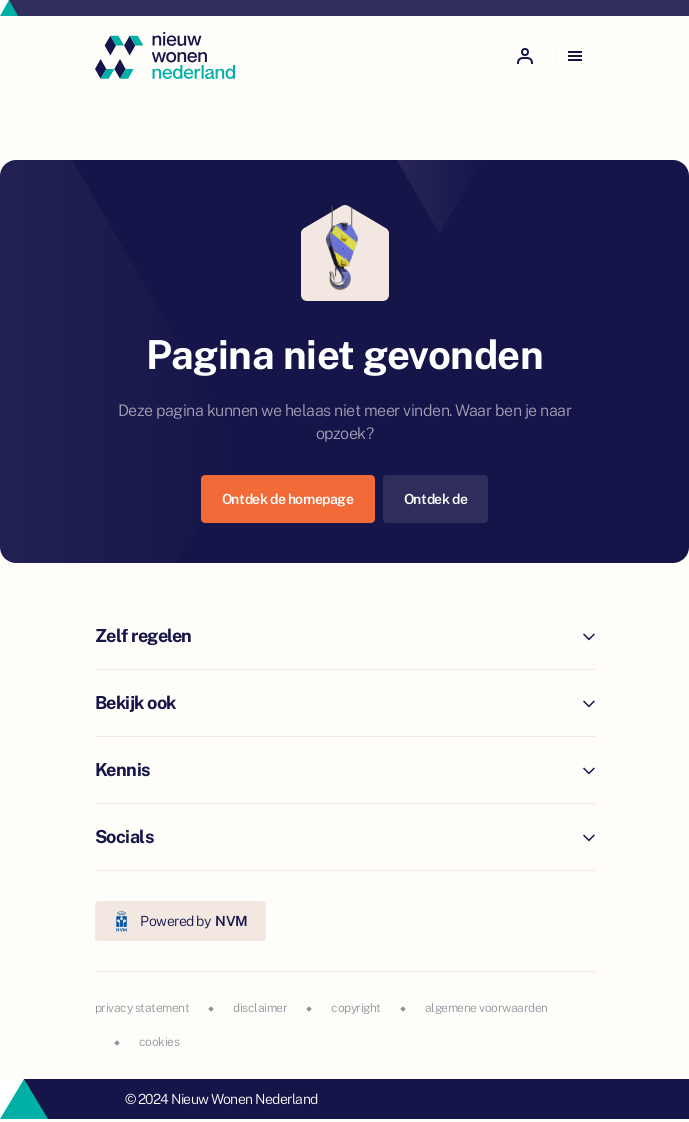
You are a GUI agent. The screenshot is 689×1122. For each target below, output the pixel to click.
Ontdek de (435, 499)
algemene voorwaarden (486, 1008)
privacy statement (142, 1008)
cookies (159, 1042)
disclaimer (260, 1008)
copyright (356, 1008)
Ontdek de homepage (288, 499)
